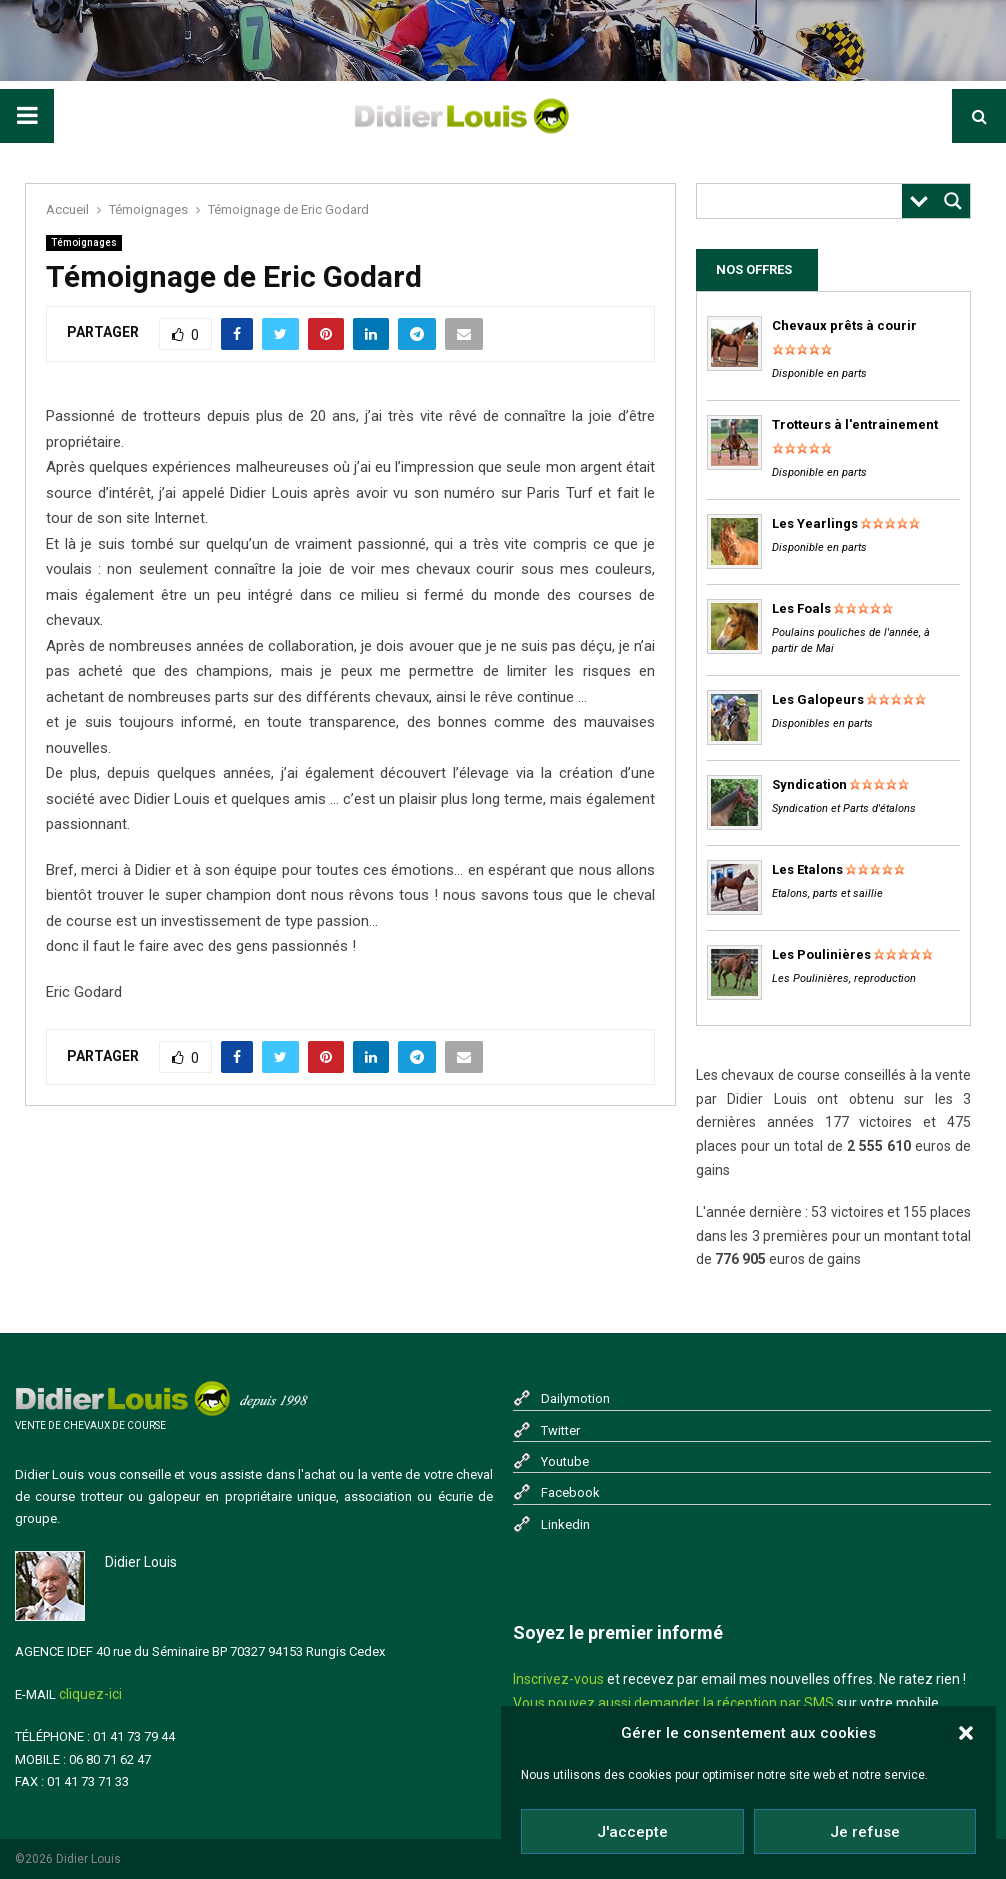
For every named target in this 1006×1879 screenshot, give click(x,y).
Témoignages (84, 242)
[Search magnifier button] (953, 201)
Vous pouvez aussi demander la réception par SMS (673, 1703)
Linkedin (565, 1524)
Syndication (809, 784)
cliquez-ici (90, 1694)
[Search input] (804, 201)
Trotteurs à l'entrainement (855, 424)
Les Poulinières (821, 954)
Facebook (570, 1492)
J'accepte (632, 1832)
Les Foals (801, 608)
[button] (966, 1733)
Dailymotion (575, 1398)
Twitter (560, 1430)
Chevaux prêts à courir (844, 325)
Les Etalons (807, 869)
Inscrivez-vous (558, 1679)
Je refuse (865, 1832)
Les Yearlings (815, 523)
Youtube (565, 1461)
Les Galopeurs (818, 699)
